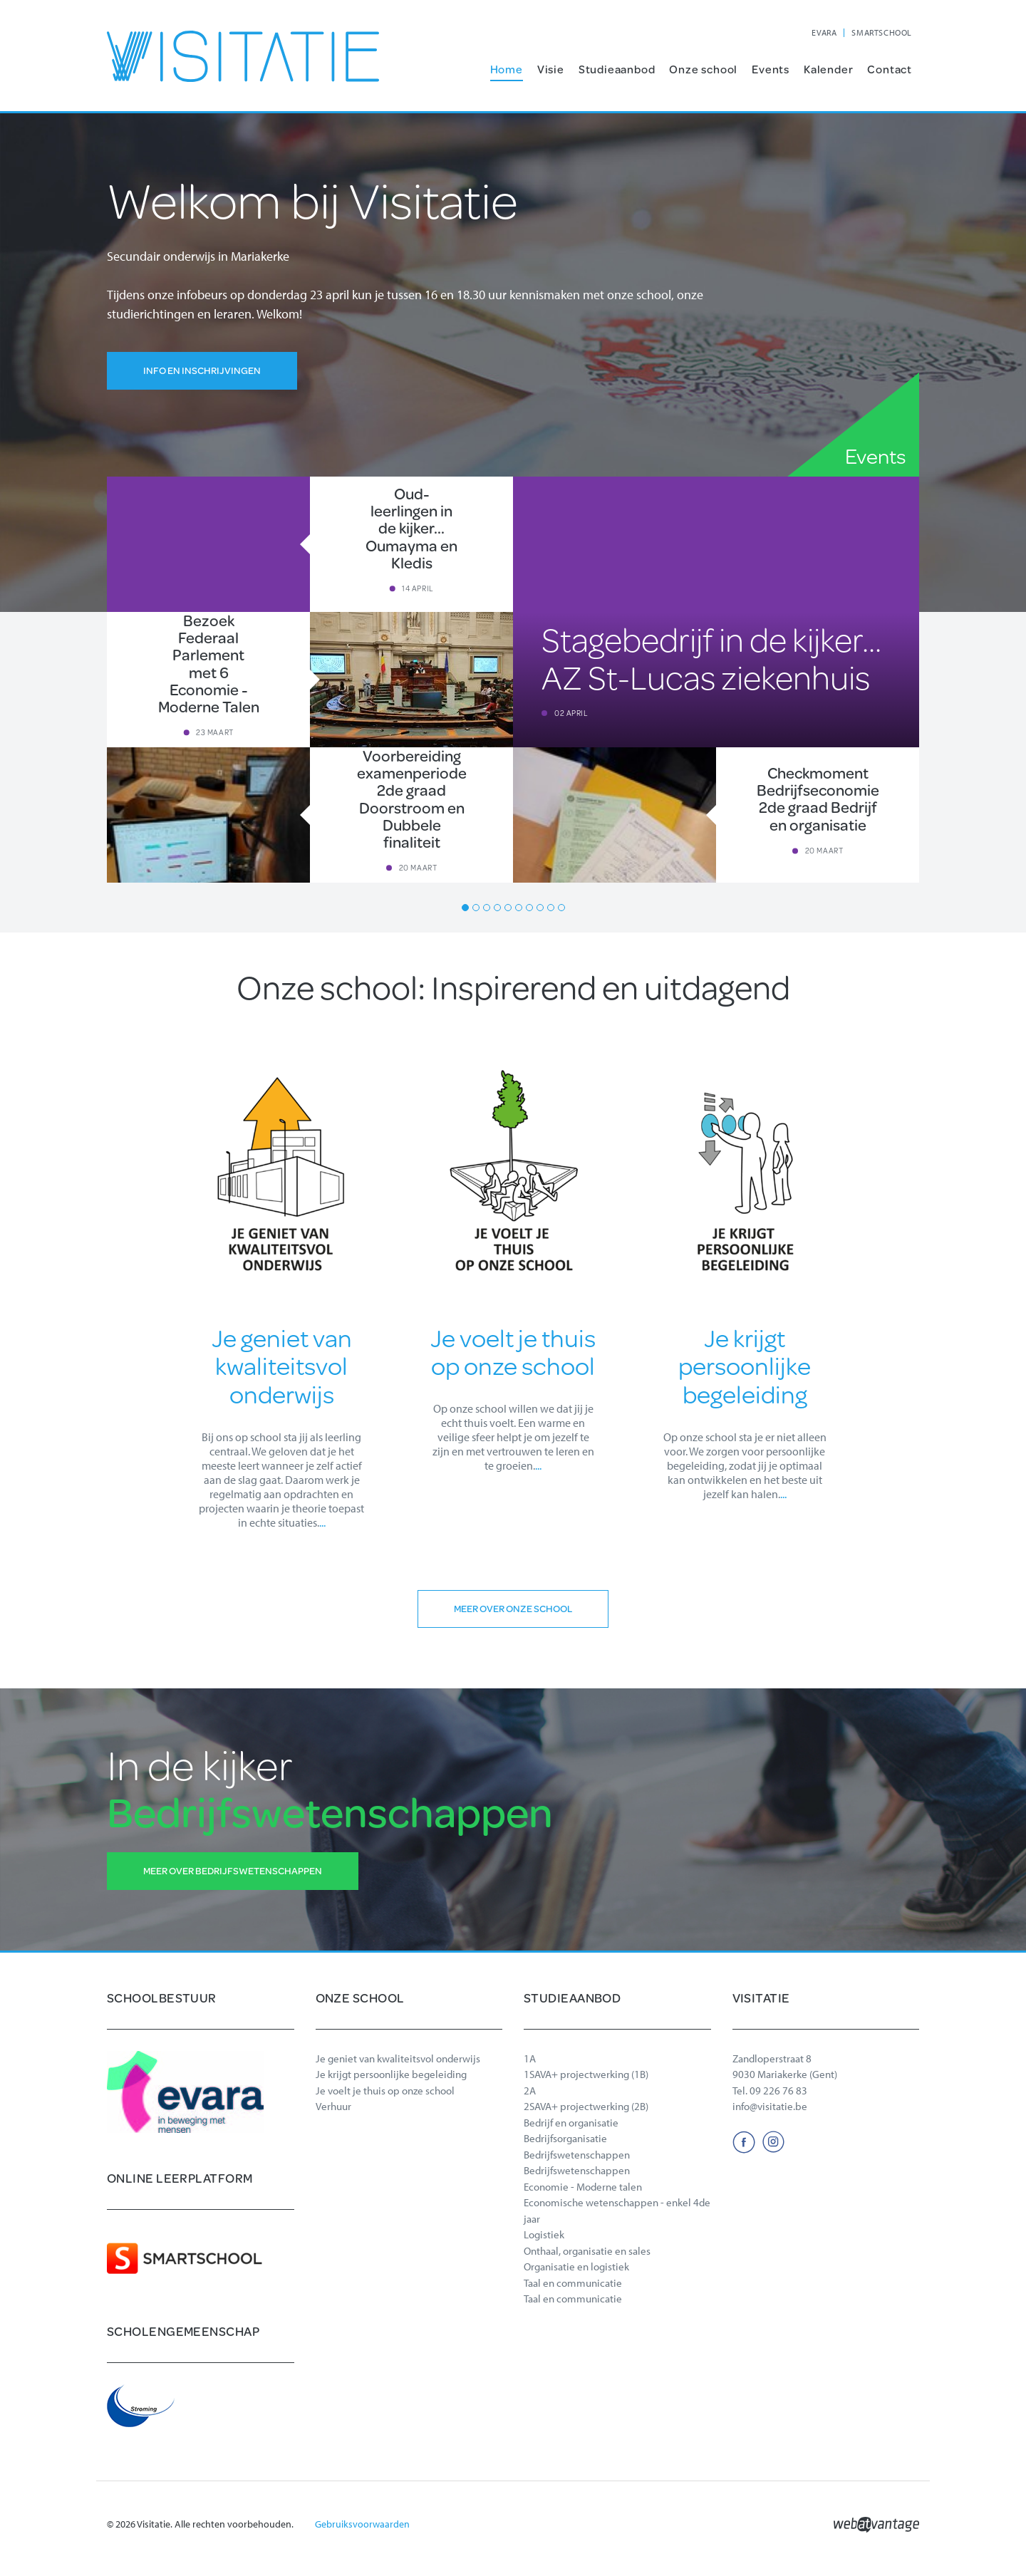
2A (530, 2090)
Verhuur (333, 2106)
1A (530, 2058)
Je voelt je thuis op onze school (385, 2090)
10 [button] (561, 907)
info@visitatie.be (769, 2106)
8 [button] (540, 907)
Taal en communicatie (573, 2283)
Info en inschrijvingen (202, 370)
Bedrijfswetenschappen (577, 2154)
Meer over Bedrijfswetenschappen (232, 1871)
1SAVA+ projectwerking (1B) (586, 2074)
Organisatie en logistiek (576, 2266)
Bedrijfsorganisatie (565, 2138)
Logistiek (544, 2234)
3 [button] (486, 907)
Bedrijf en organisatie (571, 2122)
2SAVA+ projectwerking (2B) (586, 2106)
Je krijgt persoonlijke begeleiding (391, 2074)
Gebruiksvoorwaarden (362, 2524)
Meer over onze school (513, 1608)
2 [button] (476, 907)
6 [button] (518, 907)
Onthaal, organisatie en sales (587, 2251)
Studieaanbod (617, 69)
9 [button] (550, 907)
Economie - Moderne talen (583, 2186)
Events (770, 69)
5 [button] (508, 907)
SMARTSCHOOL (881, 32)
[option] (513, 680)
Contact (889, 69)
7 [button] (529, 907)
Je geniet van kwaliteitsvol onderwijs (398, 2058)
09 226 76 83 (778, 2090)
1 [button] (465, 907)
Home (506, 69)
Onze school (703, 69)
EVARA (824, 32)
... (322, 1522)
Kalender (828, 69)
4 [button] (497, 907)
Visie (550, 69)
